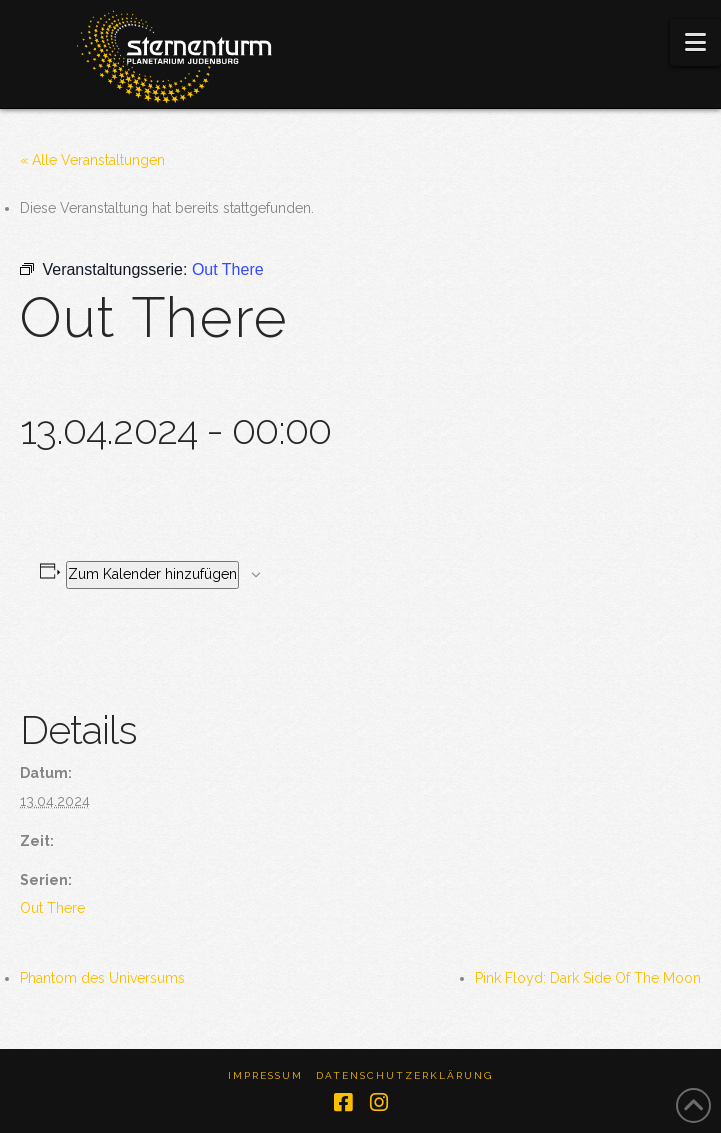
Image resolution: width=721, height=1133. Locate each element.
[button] (695, 42)
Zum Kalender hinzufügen (152, 574)
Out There (52, 908)
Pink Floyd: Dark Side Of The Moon (588, 978)
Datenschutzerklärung (404, 1075)
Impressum (265, 1075)
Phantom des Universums (102, 978)
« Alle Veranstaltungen (92, 160)
